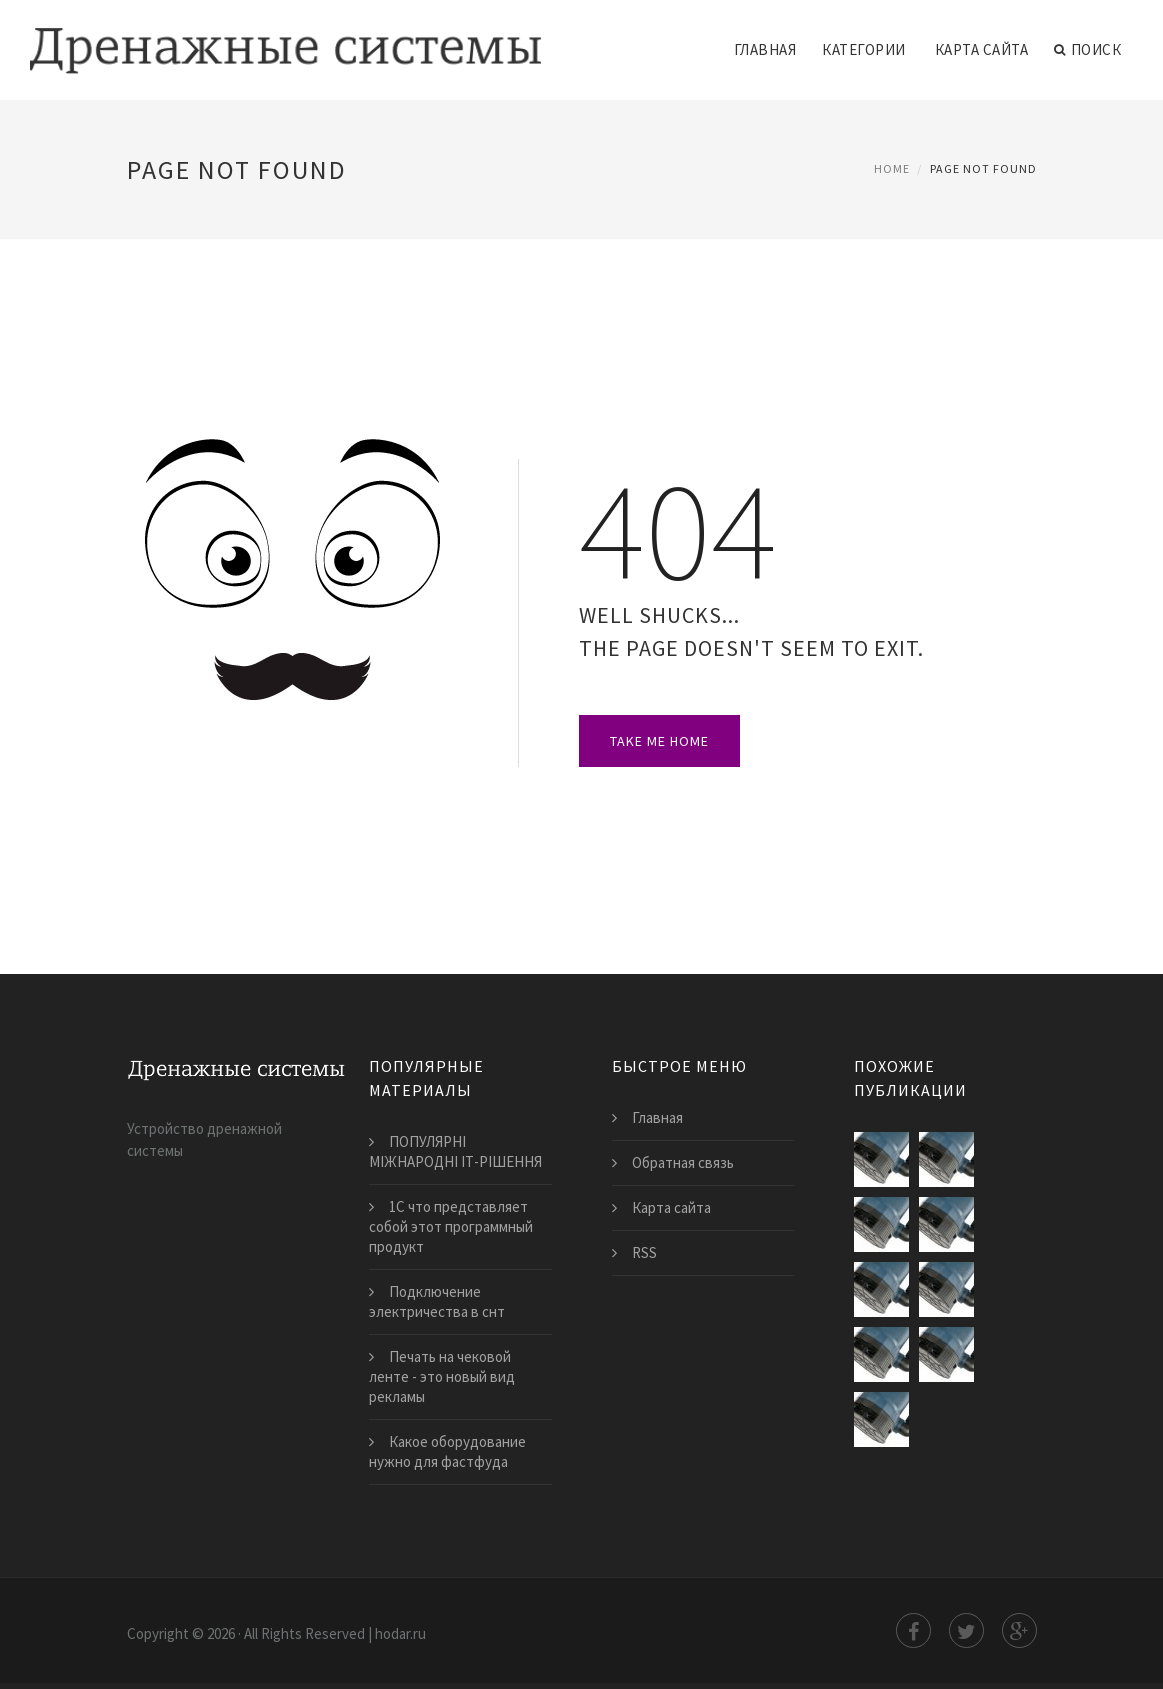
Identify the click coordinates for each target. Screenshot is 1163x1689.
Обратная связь (683, 1162)
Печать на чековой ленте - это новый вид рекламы (442, 1376)
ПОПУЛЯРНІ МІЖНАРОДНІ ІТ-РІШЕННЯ (455, 1151)
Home (892, 168)
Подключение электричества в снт (437, 1301)
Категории (864, 49)
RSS (644, 1252)
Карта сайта (982, 49)
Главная (765, 49)
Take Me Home (659, 741)
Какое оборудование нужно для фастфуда (447, 1451)
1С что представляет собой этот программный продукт (451, 1226)
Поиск (1087, 50)
